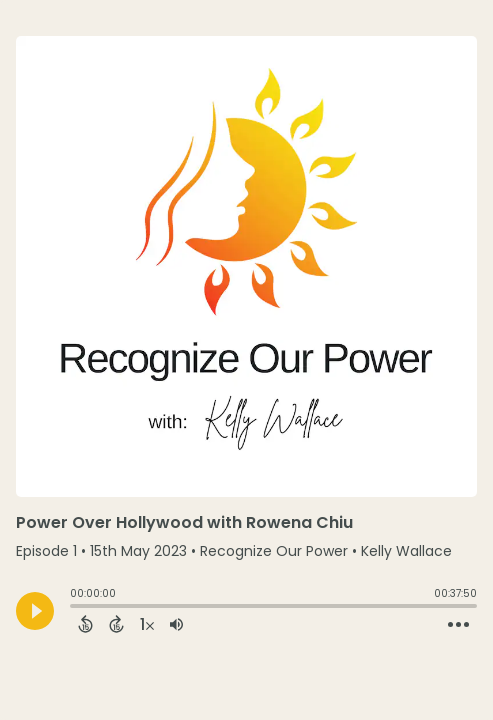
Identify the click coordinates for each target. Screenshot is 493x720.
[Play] (35, 611)
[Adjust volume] (176, 624)
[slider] (75, 608)
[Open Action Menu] (458, 625)
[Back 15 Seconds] (85, 624)
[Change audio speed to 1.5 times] (147, 624)
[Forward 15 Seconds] (116, 624)
